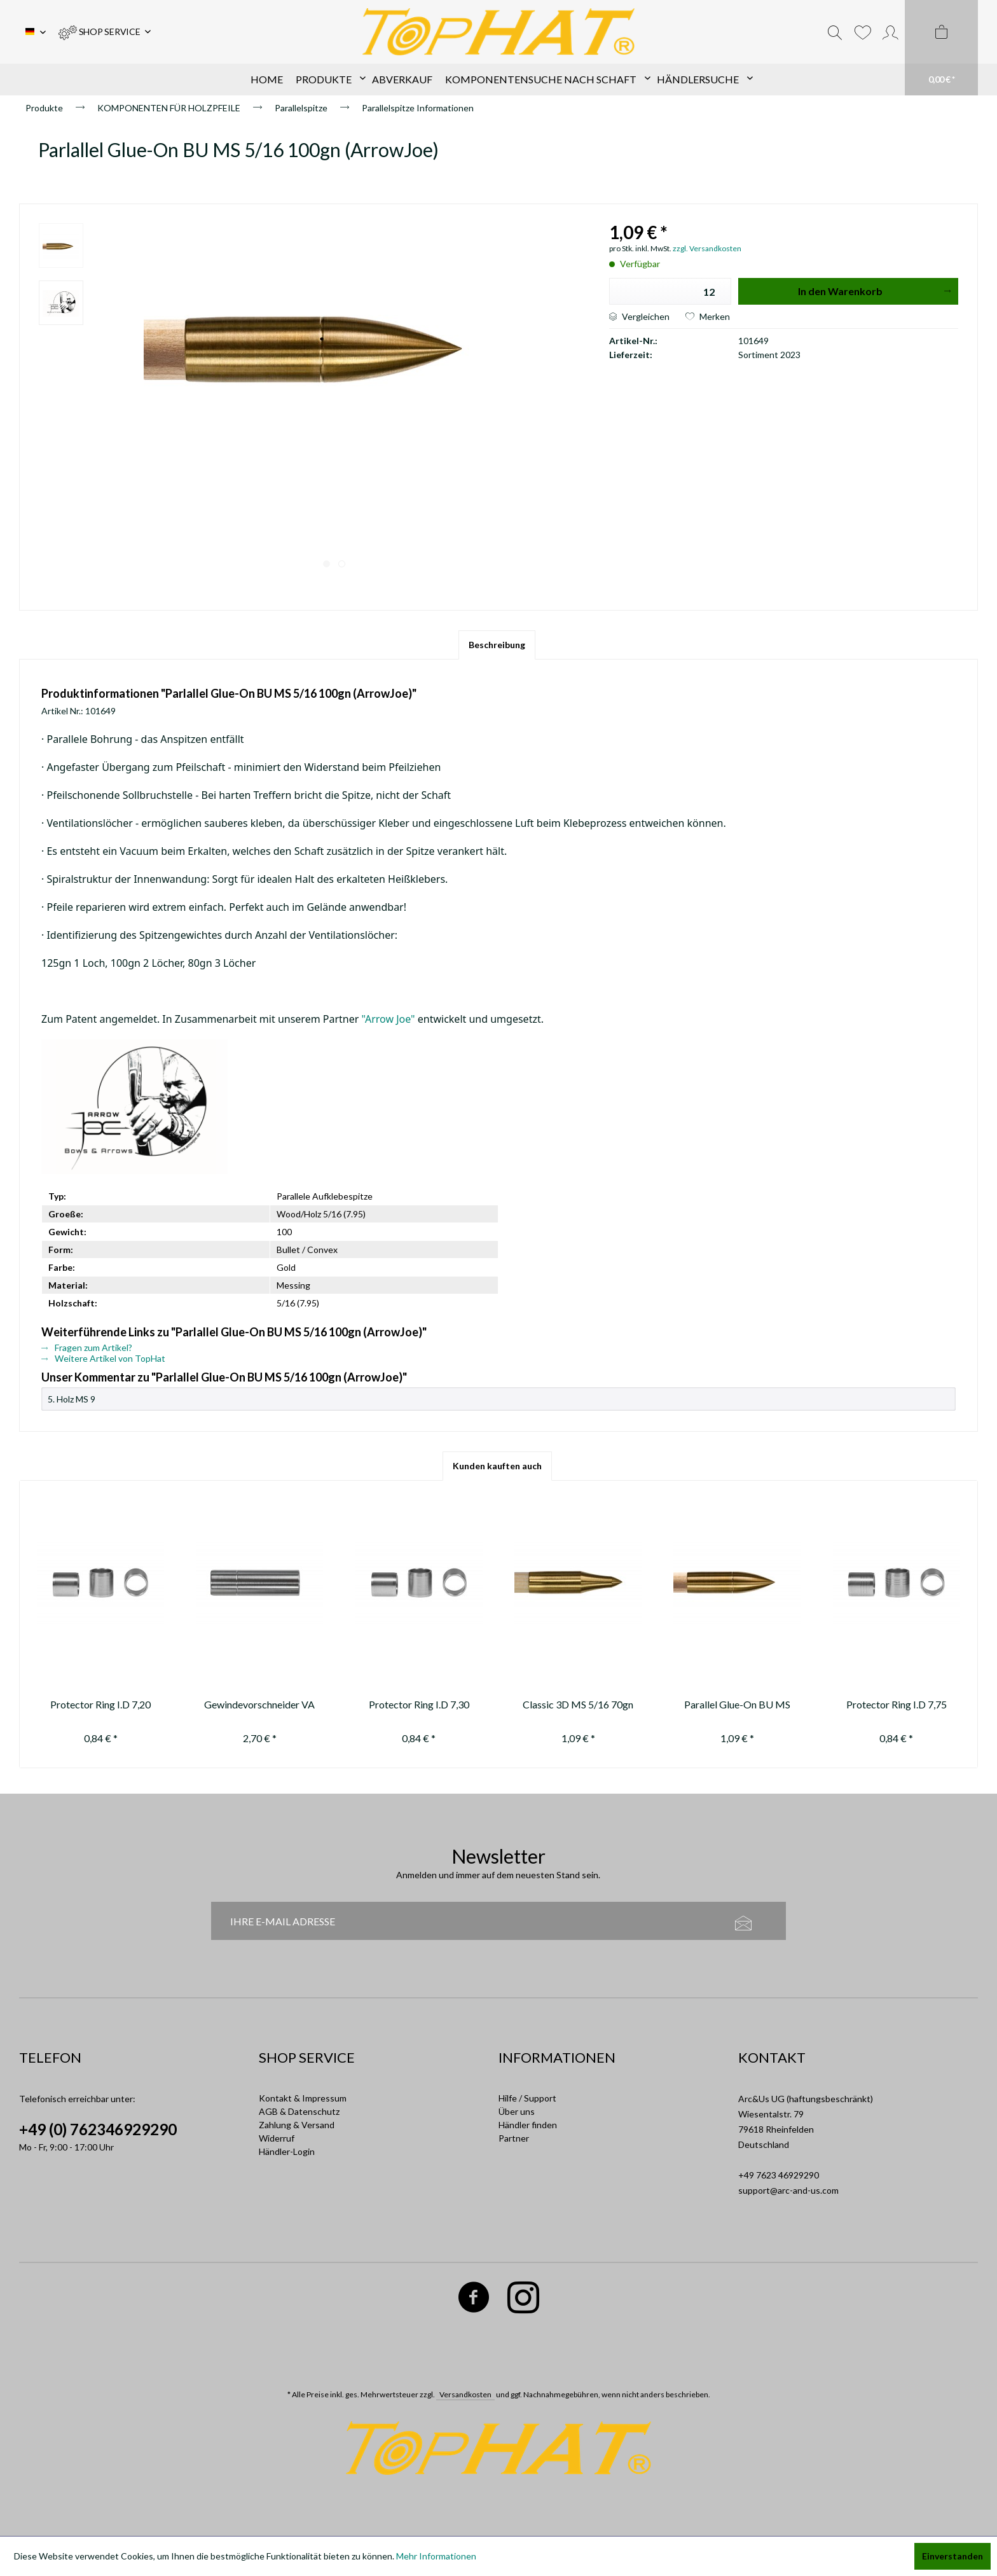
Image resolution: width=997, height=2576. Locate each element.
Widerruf (276, 2138)
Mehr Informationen (436, 2556)
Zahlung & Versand (296, 2124)
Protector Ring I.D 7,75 (896, 1704)
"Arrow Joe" (388, 1019)
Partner (513, 2138)
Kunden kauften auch (497, 1465)
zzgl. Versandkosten (707, 248)
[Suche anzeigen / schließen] (835, 32)
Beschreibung (497, 644)
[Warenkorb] (941, 47)
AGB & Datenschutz (299, 2111)
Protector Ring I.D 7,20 (100, 1704)
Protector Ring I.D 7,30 (419, 1704)
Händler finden (527, 2124)
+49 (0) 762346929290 (98, 2129)
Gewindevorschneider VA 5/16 (259, 1706)
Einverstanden (952, 2556)
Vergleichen (639, 316)
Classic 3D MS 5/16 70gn (578, 1704)
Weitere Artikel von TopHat (103, 1358)
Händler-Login (287, 2151)
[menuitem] (104, 32)
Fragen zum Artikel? (86, 1347)
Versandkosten (465, 2394)
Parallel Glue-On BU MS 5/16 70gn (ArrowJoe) (737, 1706)
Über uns (516, 2111)
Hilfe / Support (527, 2098)
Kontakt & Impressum (303, 2098)
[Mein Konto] (890, 32)
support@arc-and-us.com (788, 2190)
